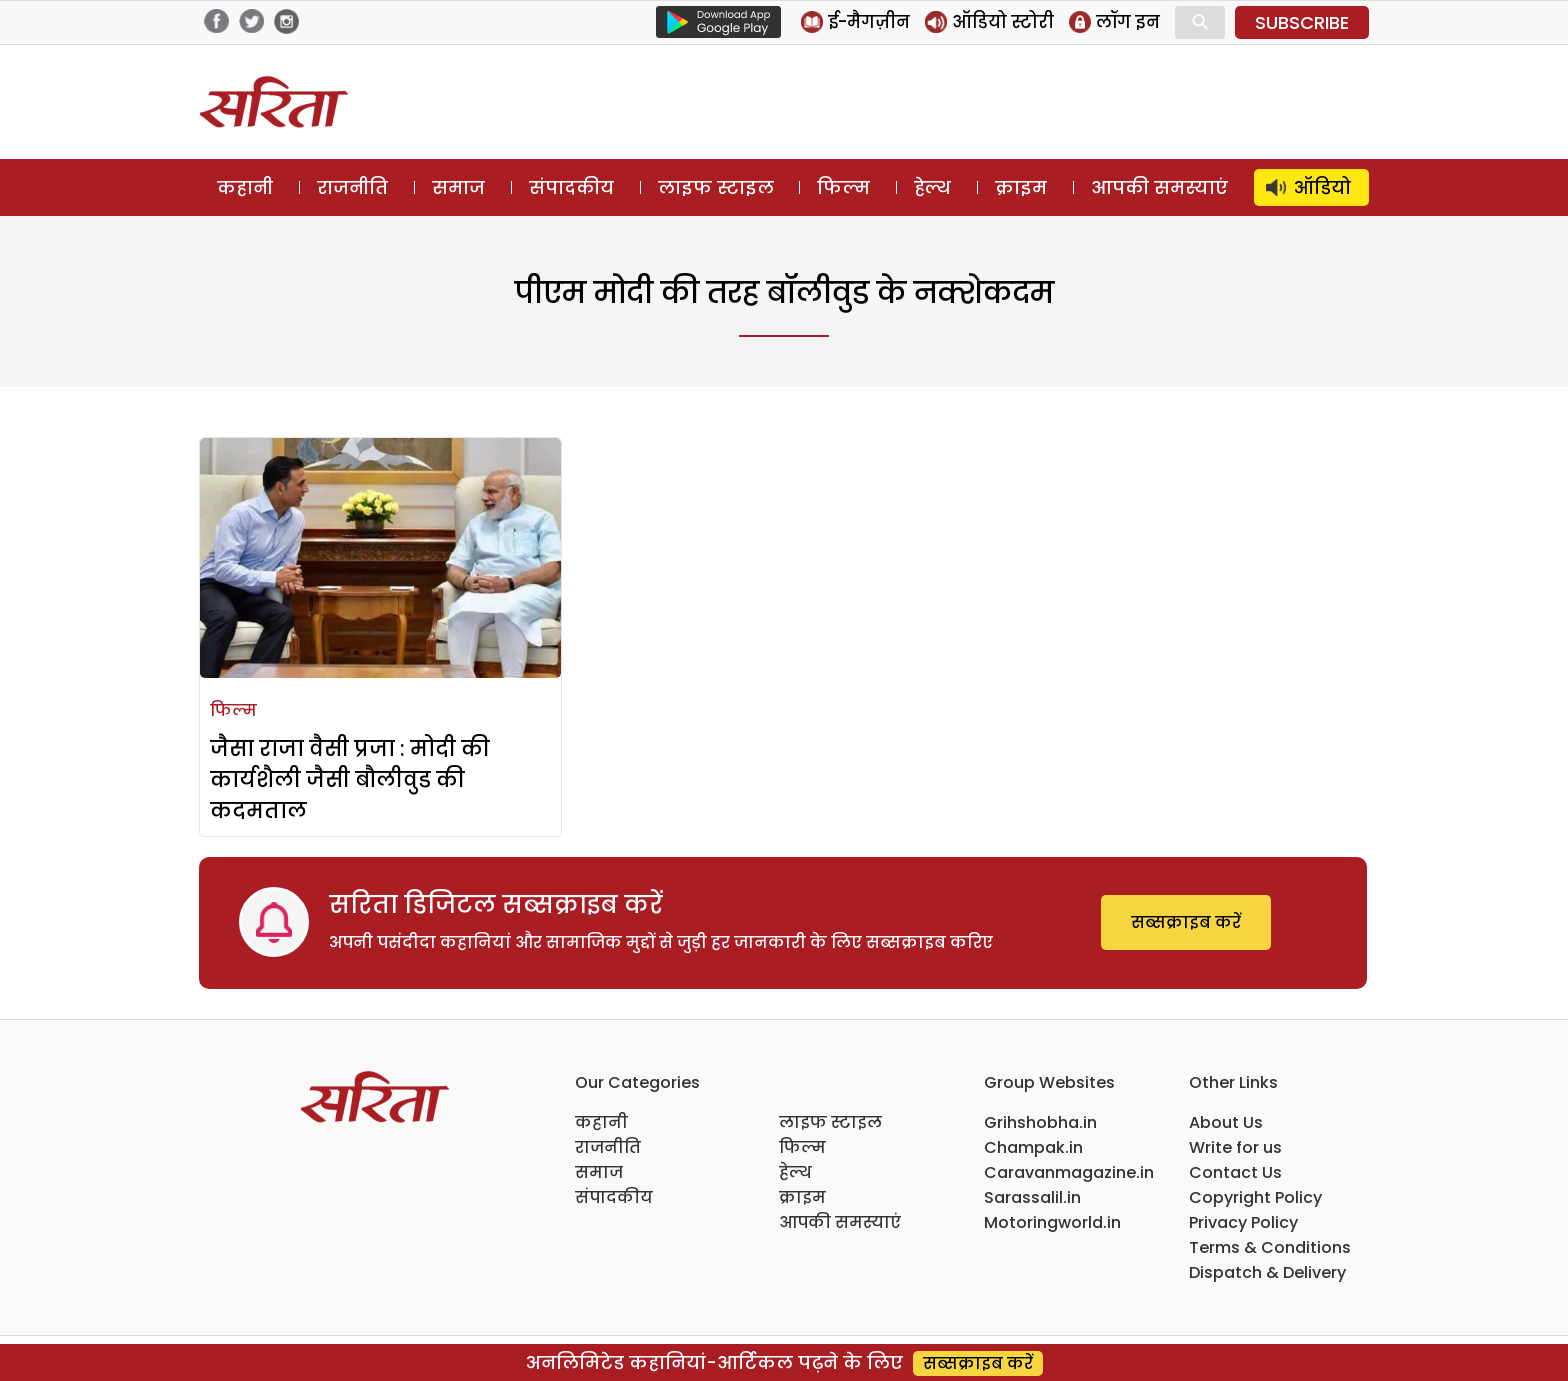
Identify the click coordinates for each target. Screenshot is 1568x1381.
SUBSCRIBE (1302, 22)
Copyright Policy (1255, 1197)
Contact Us (1235, 1172)
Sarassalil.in (1032, 1197)
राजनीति (352, 187)
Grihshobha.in (1040, 1122)
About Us (1226, 1122)
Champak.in (1033, 1147)
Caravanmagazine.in (1069, 1172)
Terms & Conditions (1270, 1247)
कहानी (245, 187)
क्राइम (1021, 187)
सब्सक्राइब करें (1186, 922)
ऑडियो (1322, 187)
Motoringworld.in (1052, 1222)
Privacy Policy (1243, 1222)
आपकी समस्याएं (1159, 187)
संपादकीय (571, 187)
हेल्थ (932, 187)
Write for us (1235, 1147)
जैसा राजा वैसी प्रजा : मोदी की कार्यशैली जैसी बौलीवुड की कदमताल (350, 779)
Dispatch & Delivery (1267, 1272)
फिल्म (843, 187)
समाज (458, 187)
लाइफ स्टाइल (716, 187)
